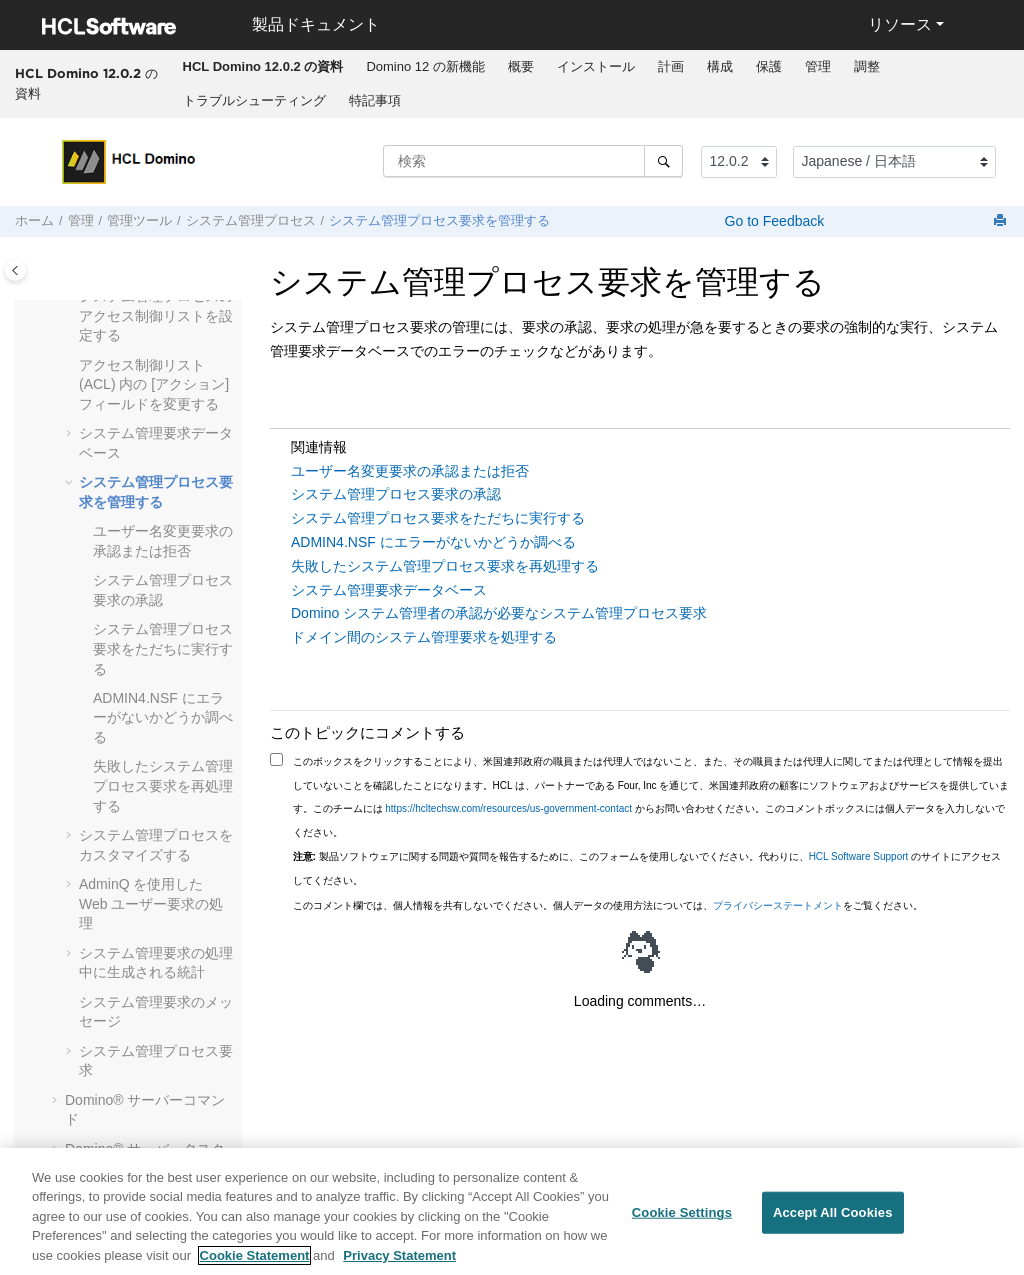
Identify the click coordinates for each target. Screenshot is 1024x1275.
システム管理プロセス (251, 221)
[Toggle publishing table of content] (15, 270)
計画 (671, 66)
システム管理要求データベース (389, 590)
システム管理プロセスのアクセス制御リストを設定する (156, 315)
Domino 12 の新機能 (425, 66)
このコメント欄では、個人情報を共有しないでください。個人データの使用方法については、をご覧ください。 (608, 905)
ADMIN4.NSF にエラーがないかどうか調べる (163, 717)
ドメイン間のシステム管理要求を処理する (424, 637)
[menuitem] (263, 67)
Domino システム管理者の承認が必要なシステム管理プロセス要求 (499, 613)
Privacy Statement (399, 1263)
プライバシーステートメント (778, 905)
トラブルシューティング (254, 100)
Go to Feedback (773, 221)
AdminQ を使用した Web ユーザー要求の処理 (151, 903)
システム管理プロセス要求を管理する (439, 221)
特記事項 (375, 100)
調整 (867, 66)
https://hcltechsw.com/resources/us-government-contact (508, 808)
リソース (900, 24)
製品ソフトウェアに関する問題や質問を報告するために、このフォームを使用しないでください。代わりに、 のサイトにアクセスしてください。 (647, 868)
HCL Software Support (859, 856)
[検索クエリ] (533, 161)
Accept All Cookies (833, 1220)
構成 (720, 66)
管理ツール (139, 221)
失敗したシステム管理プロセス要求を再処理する (163, 785)
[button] (71, 366)
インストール (596, 66)
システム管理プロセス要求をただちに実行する (163, 648)
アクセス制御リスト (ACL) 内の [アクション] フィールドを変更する (154, 384)
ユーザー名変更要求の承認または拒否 (410, 471)
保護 (769, 66)
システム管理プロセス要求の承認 (396, 494)
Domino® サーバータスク (145, 1149)
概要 (521, 66)
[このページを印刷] (1002, 221)
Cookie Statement (255, 1263)
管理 (818, 66)
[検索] (663, 161)
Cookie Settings (682, 1220)
